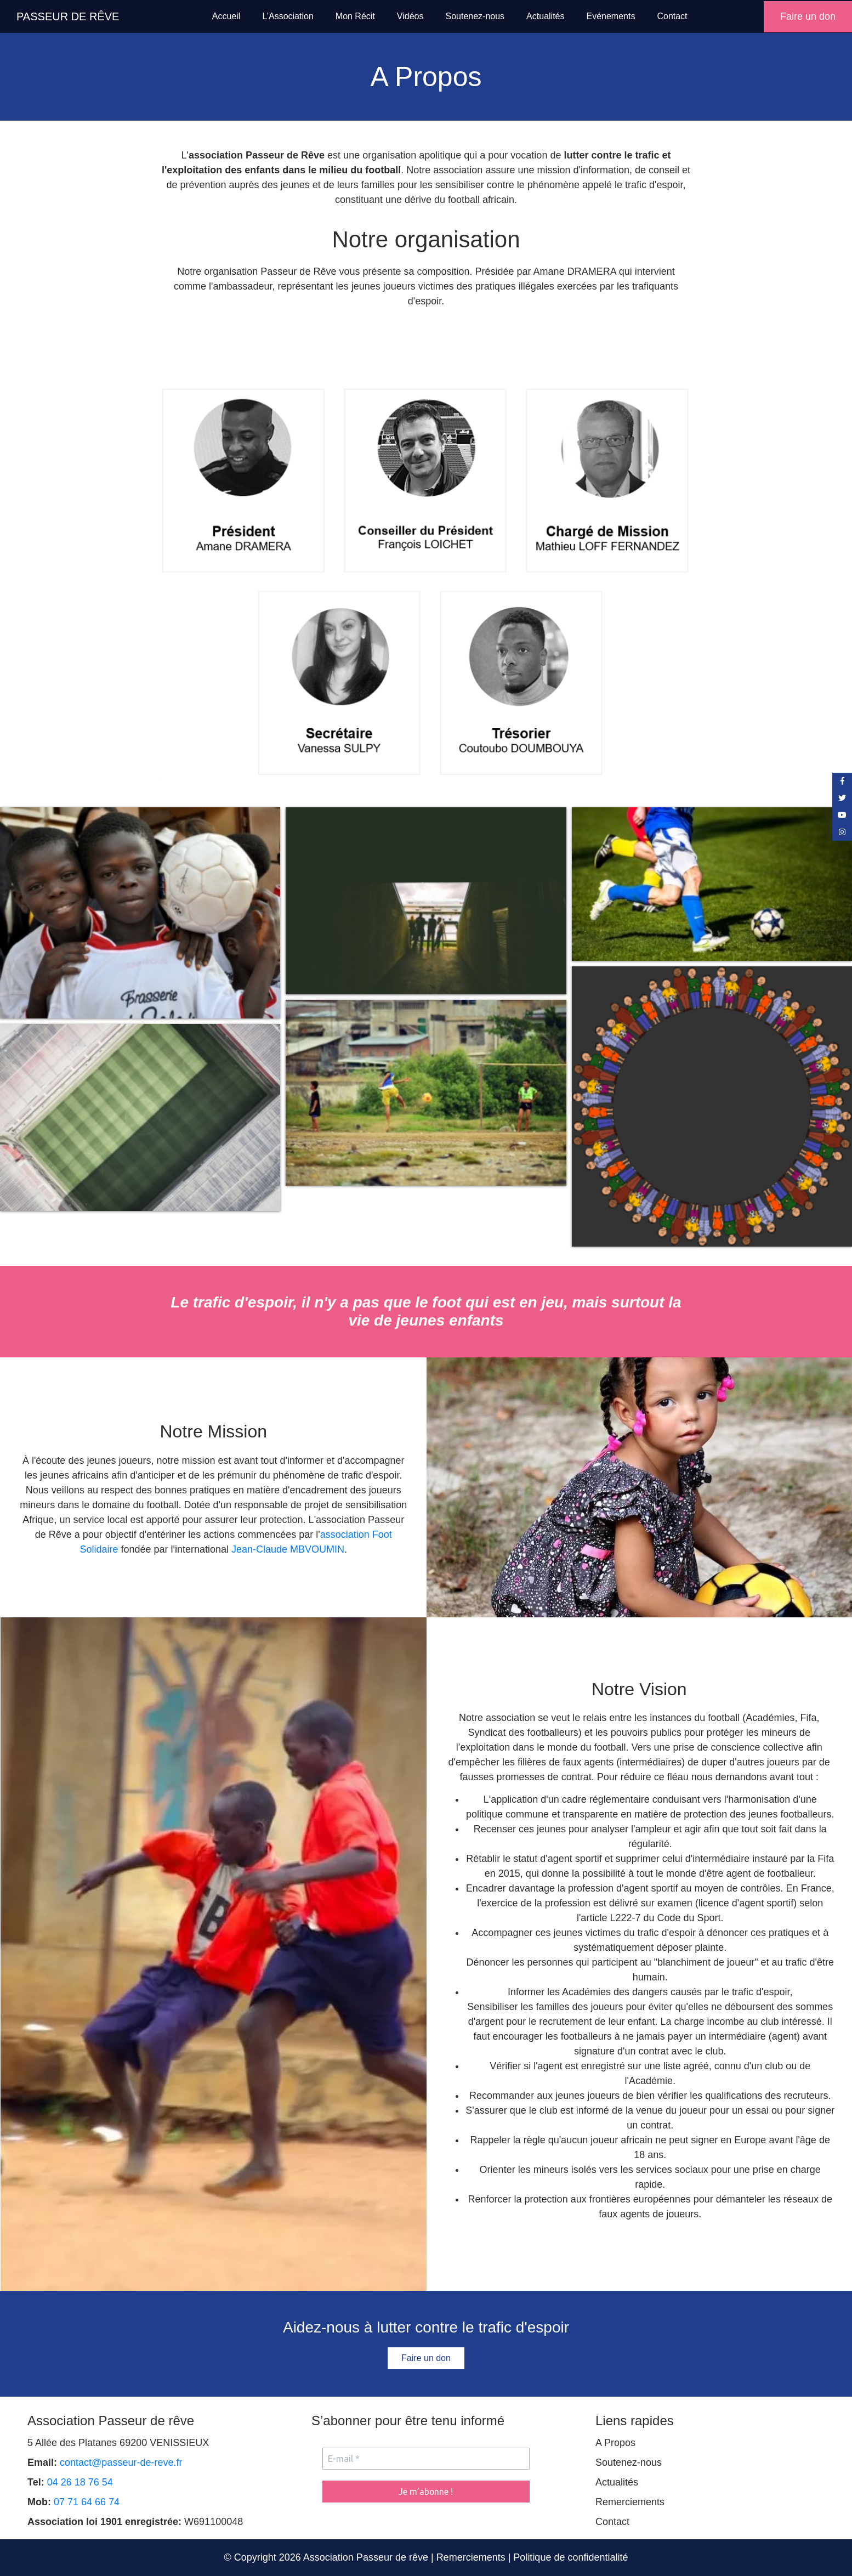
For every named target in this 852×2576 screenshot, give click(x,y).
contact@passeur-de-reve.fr (121, 2462)
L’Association (287, 16)
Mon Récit (355, 16)
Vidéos (410, 16)
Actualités (545, 16)
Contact (672, 16)
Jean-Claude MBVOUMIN (287, 1549)
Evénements (610, 16)
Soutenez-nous (474, 16)
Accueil (226, 16)
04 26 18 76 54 (80, 2482)
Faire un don (808, 16)
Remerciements (629, 2501)
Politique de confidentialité (570, 2557)
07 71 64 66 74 (87, 2501)
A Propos (615, 2442)
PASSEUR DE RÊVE (67, 16)
